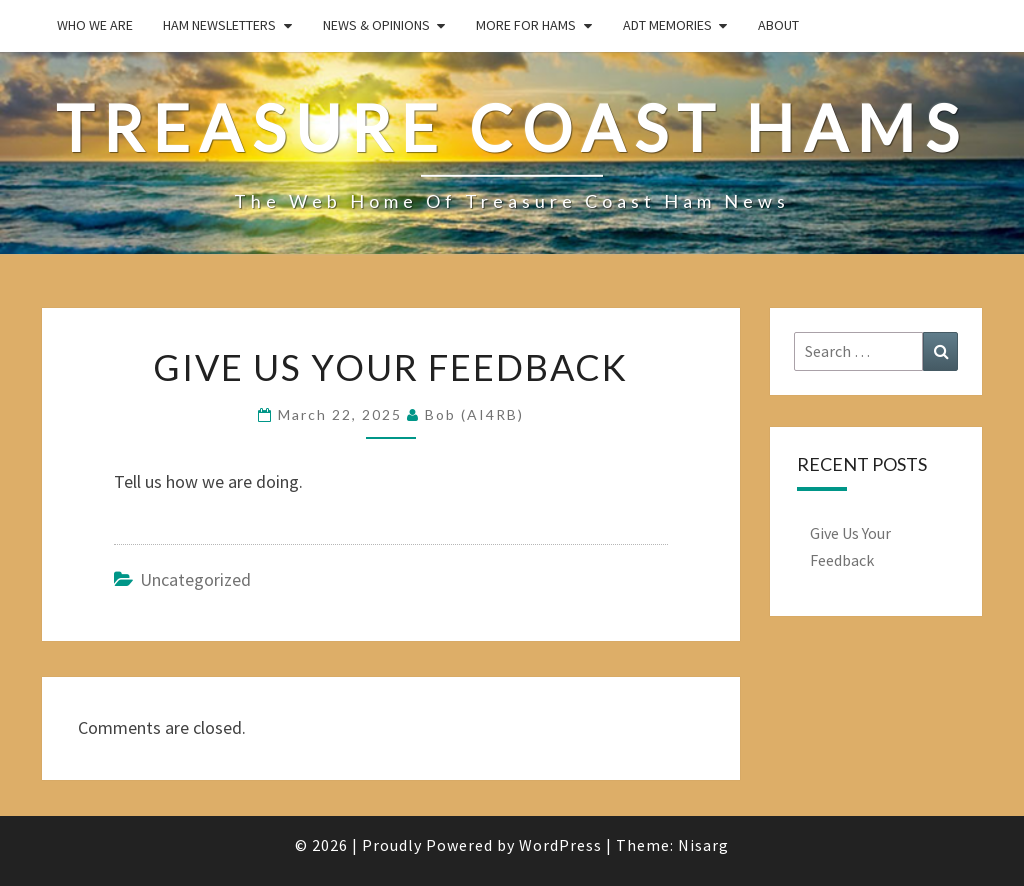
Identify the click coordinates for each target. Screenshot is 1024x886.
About (778, 25)
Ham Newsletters (219, 25)
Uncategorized (195, 579)
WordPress (560, 845)
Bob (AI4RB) (474, 414)
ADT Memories (667, 25)
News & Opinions (376, 25)
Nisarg (703, 845)
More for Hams (526, 25)
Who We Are (95, 25)
